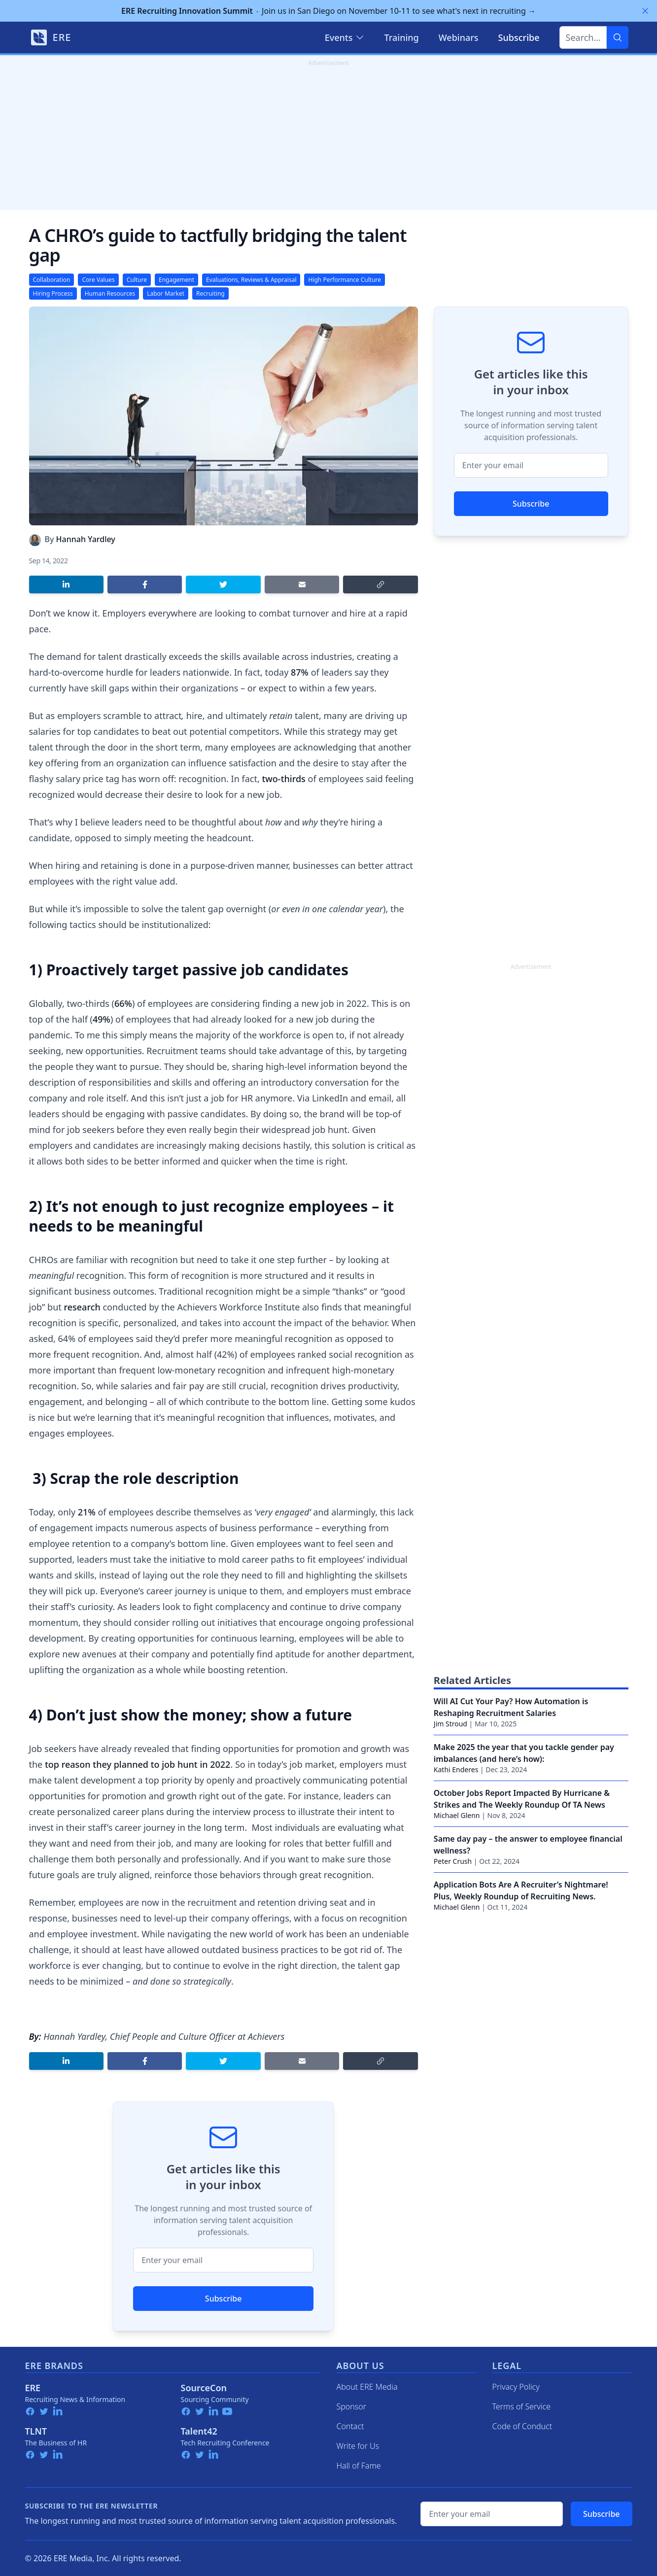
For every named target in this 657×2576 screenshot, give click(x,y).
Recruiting (210, 293)
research (82, 1307)
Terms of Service (521, 2406)
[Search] (617, 37)
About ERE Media (367, 2386)
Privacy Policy (516, 2386)
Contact (350, 2426)
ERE (33, 2388)
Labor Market (165, 293)
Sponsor (352, 2406)
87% (300, 672)
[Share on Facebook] (144, 584)
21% (87, 1512)
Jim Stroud (450, 1723)
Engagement (176, 279)
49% (101, 1019)
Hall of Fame (359, 2465)
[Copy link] (380, 584)
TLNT (36, 2431)
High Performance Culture (344, 279)
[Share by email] (302, 584)
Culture (137, 279)
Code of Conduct (522, 2426)
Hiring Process (53, 293)
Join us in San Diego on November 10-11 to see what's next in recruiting (328, 10)
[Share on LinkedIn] (66, 584)
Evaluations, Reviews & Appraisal (251, 279)
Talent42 (199, 2431)
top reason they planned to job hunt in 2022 (137, 1764)
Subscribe (223, 2298)
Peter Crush (453, 1861)
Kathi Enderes (456, 1769)
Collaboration (51, 279)
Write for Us (358, 2445)
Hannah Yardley (85, 539)
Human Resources (110, 293)
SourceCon (204, 2388)
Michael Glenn (457, 1815)
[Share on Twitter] (223, 584)
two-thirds (283, 779)
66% (123, 1003)
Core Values (98, 279)
